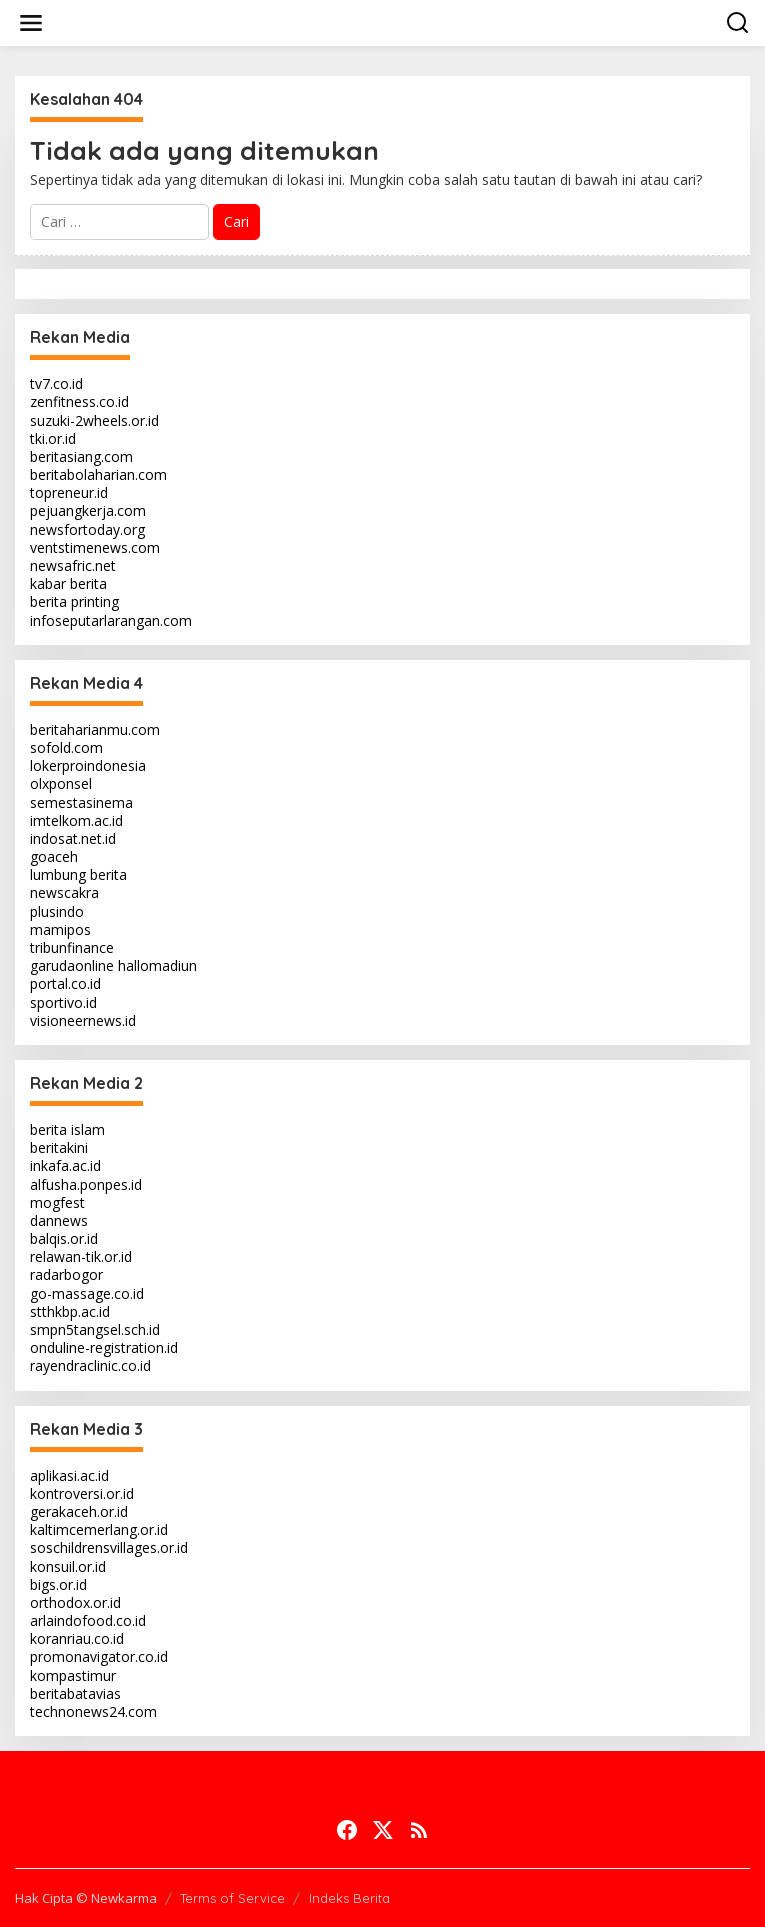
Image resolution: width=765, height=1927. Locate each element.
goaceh (54, 856)
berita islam (67, 1129)
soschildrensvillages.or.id (109, 1547)
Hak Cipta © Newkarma (86, 1898)
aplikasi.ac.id (69, 1475)
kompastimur (73, 1675)
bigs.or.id (58, 1584)
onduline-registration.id (104, 1347)
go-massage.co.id (87, 1293)
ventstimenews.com (95, 547)
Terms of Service (232, 1898)
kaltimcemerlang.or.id (99, 1529)
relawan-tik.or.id (81, 1256)
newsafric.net (73, 565)
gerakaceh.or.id (79, 1511)
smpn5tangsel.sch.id (95, 1329)
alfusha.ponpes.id (86, 1184)
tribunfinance (72, 947)
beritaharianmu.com (95, 729)
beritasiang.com (81, 456)
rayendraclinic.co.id (90, 1365)
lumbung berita (78, 874)
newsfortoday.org (87, 529)
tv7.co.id (56, 383)
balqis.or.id (64, 1238)
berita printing (74, 601)
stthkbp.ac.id (70, 1311)
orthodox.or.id (75, 1602)
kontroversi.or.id (82, 1493)
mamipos (60, 929)
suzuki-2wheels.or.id (94, 420)
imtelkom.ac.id (76, 820)
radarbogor (66, 1274)
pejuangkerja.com (88, 510)
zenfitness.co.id (79, 401)
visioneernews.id (83, 1020)
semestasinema (81, 802)
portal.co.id (65, 983)
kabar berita (68, 583)
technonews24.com (93, 1711)
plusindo (57, 911)
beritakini (59, 1147)
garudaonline (72, 965)
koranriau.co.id (77, 1638)
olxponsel (61, 783)
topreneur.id (69, 492)
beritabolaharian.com (98, 474)
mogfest (57, 1202)
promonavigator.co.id (99, 1656)
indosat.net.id (73, 838)
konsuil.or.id (68, 1566)
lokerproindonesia (88, 765)
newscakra (64, 892)
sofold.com (66, 747)
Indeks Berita (349, 1898)
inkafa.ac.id (65, 1165)
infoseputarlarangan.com (111, 620)
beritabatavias (75, 1693)
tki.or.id (53, 438)
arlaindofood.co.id (88, 1620)
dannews (59, 1220)
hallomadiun (157, 965)
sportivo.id (63, 1002)
